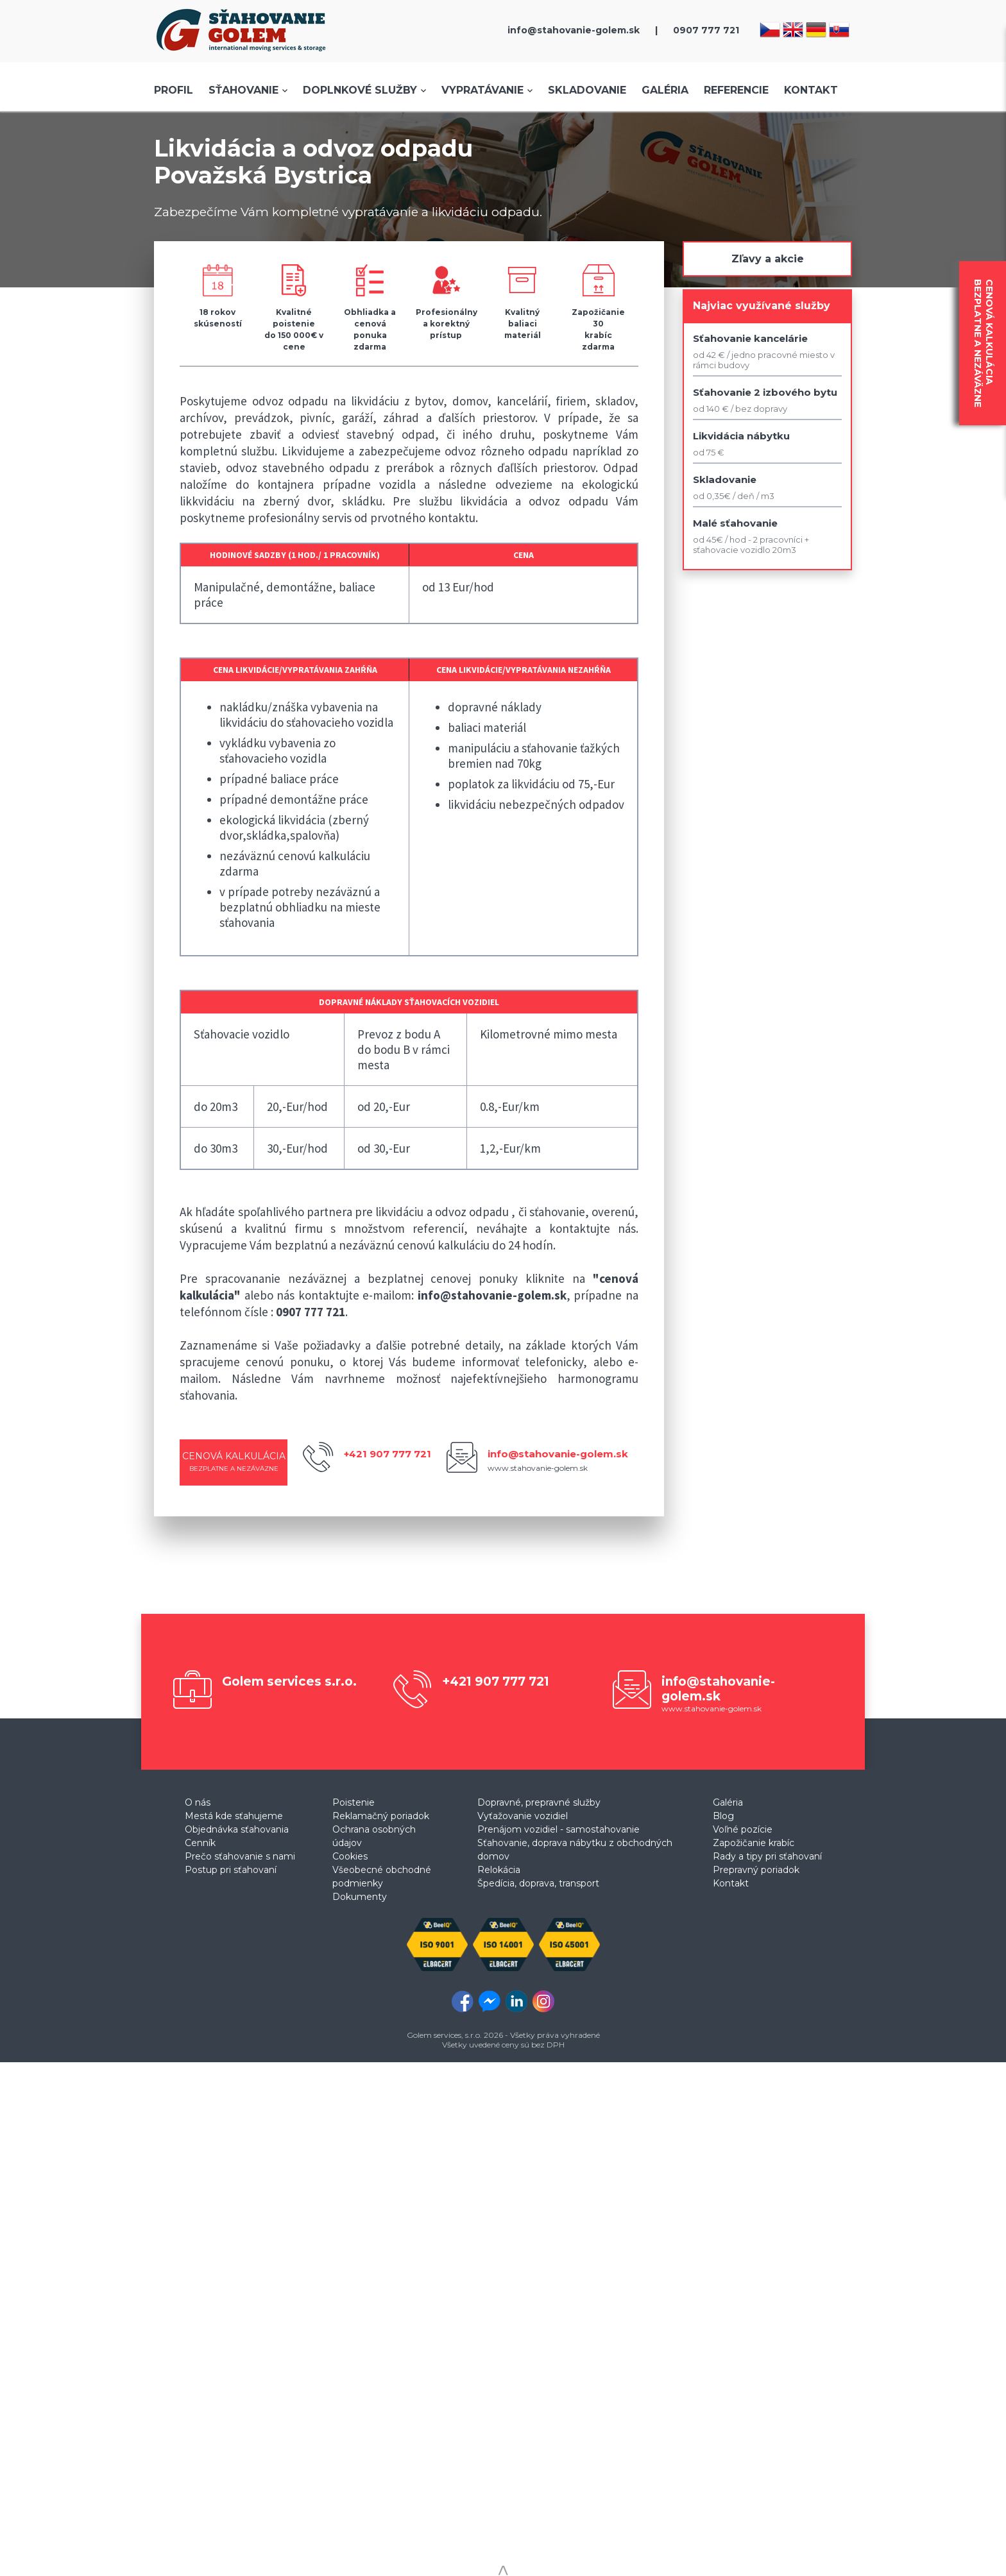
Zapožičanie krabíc (753, 1843)
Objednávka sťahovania (237, 1829)
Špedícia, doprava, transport (538, 1883)
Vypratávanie (482, 90)
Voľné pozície (742, 1829)
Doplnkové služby (360, 90)
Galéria (665, 90)
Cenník (200, 1843)
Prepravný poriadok (756, 1870)
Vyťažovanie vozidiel (522, 1816)
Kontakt (811, 90)
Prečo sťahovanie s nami (240, 1856)
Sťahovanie (243, 90)
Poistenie (353, 1802)
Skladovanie (587, 90)
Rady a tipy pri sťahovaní (767, 1856)
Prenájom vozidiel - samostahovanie (558, 1829)
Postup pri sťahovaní (231, 1870)
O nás (197, 1802)
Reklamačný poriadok (380, 1816)
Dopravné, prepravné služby (539, 1802)
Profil (173, 90)
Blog (723, 1816)
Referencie (736, 90)
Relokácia (498, 1870)
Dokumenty (359, 1896)
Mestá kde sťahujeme (234, 1816)
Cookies (350, 1856)
